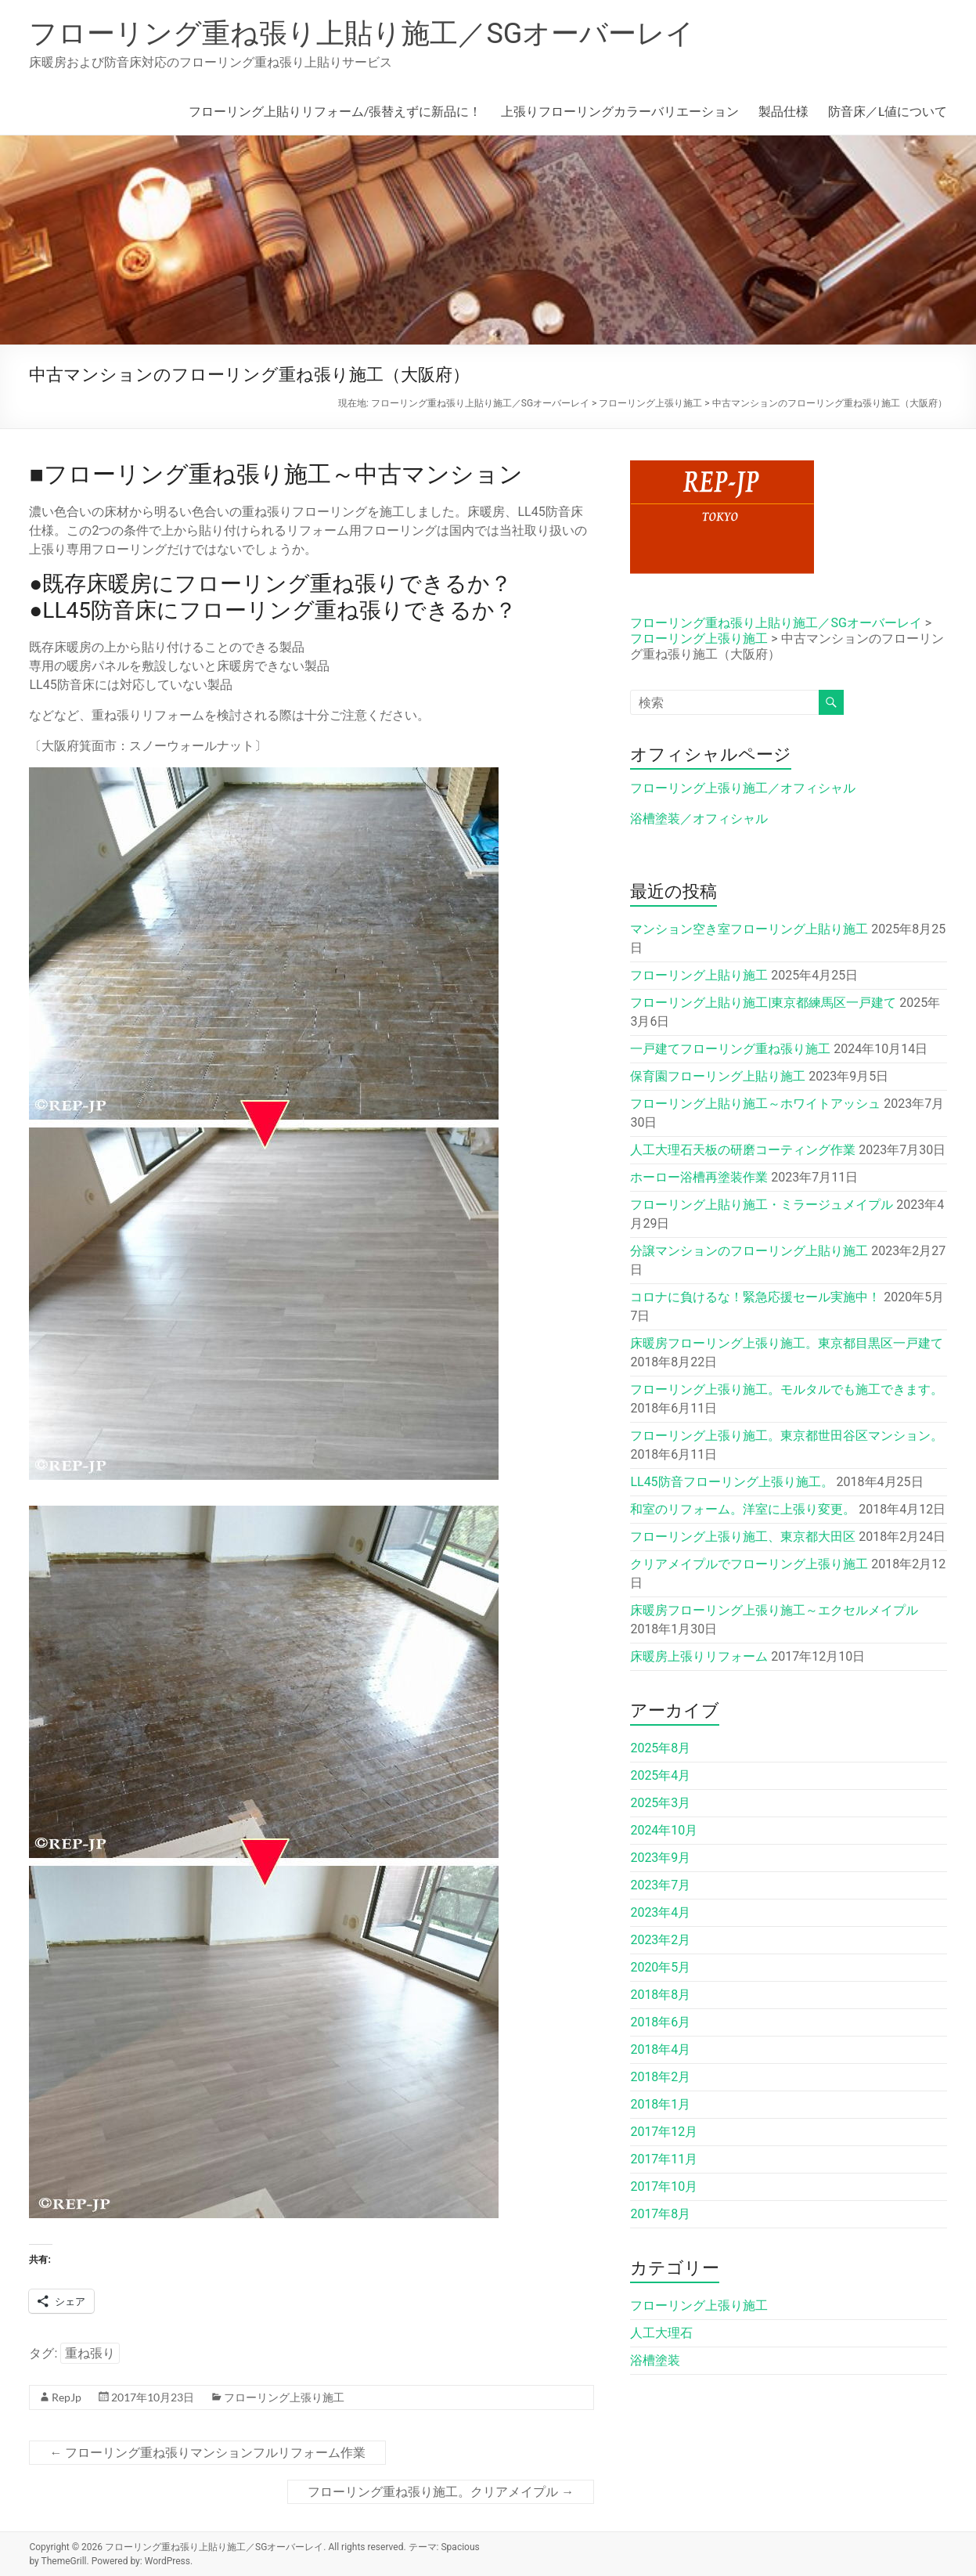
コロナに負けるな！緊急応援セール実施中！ (755, 1297)
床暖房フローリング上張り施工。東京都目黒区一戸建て (786, 1343)
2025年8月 (660, 1748)
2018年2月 (660, 2076)
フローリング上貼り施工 (699, 975)
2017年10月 (663, 2186)
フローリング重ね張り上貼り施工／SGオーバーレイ (361, 33)
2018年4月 (660, 2049)
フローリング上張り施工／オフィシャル (742, 788)
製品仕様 (783, 110)
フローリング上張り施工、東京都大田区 (742, 1536)
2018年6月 (660, 2022)
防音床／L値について (887, 110)
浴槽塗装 (655, 2360)
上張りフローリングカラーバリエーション (620, 110)
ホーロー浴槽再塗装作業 (699, 1177)
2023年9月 (660, 1857)
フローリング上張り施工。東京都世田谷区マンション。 (786, 1435)
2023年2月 (660, 1939)
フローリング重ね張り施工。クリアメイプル (441, 2491)
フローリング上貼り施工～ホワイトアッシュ (755, 1103)
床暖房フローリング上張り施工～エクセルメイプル (774, 1610)
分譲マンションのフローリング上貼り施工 (749, 1250)
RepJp (66, 2397)
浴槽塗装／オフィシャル (699, 818)
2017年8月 (660, 2213)
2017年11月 (663, 2159)
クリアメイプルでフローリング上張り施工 (749, 1564)
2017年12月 (663, 2131)
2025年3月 (660, 1802)
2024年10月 (663, 1830)
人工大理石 (661, 2332)
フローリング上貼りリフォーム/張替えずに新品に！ (335, 110)
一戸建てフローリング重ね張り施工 (730, 1048)
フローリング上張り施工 (284, 2397)
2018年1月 (660, 2104)
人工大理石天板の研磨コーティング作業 (742, 1149)
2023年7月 (660, 1885)
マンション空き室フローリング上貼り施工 (749, 929)
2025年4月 (660, 1775)
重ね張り (90, 2353)
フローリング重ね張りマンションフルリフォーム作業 (207, 2452)
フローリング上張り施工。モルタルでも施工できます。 (786, 1389)
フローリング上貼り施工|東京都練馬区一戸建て (763, 1002)
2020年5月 (660, 1967)
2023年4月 (660, 1912)
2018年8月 (660, 1994)
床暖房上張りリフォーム (699, 1656)
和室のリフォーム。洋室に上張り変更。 (742, 1509)
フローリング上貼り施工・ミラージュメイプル (761, 1204)
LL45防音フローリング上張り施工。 (731, 1481)
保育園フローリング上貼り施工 (717, 1076)
